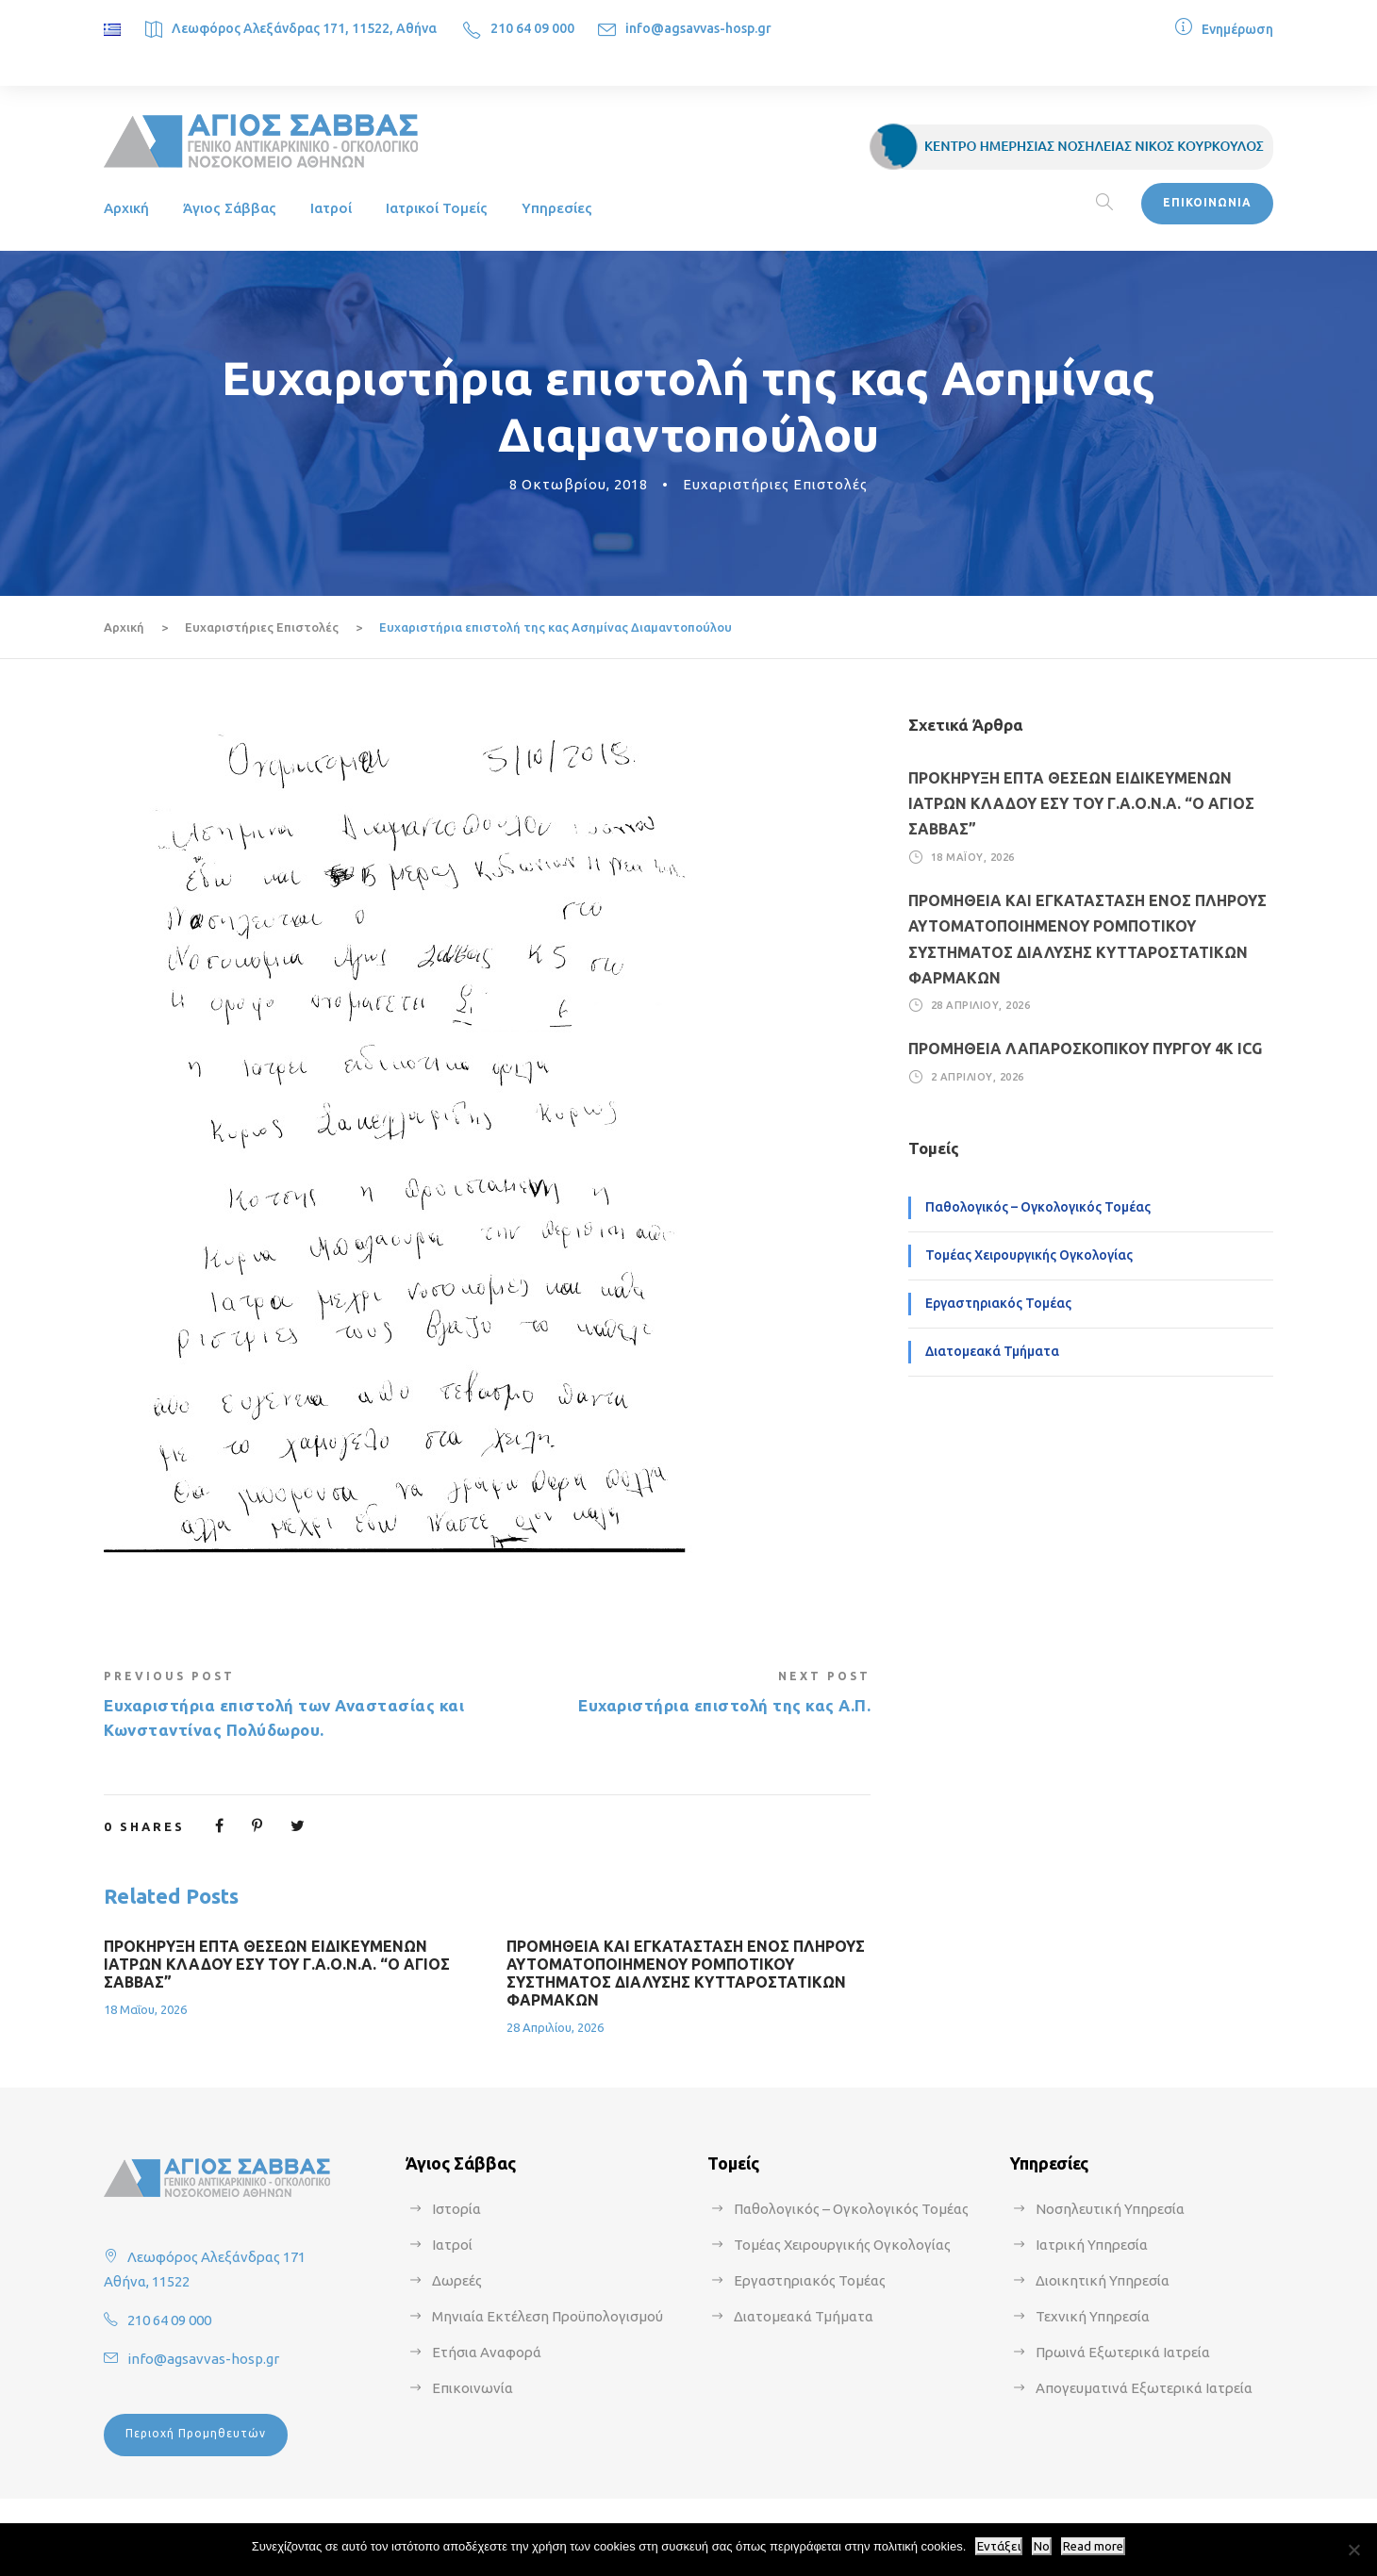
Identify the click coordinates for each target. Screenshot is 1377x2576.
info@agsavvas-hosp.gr (698, 28)
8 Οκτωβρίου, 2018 (578, 484)
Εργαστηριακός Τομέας (998, 1303)
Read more (1093, 2546)
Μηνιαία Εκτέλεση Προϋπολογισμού (547, 2316)
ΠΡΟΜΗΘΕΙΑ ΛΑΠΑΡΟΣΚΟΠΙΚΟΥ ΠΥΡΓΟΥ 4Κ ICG (1085, 1048)
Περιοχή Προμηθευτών (195, 2433)
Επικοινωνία (472, 2388)
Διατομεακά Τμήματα (992, 1351)
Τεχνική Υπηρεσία (1093, 2316)
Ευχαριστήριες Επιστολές (775, 484)
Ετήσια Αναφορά (486, 2352)
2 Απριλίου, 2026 (977, 1076)
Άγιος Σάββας (229, 208)
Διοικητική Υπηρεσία (1103, 2280)
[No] (1353, 2549)
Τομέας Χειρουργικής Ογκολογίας (1029, 1255)
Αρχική (126, 208)
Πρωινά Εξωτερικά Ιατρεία (1123, 2352)
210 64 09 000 (532, 28)
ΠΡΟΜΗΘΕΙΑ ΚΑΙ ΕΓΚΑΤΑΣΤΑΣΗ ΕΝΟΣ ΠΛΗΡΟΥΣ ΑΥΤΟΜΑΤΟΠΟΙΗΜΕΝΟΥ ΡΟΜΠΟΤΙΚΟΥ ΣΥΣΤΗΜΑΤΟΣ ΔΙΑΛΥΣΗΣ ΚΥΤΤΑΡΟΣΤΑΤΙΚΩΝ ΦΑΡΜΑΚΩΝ (685, 1973)
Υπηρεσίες (557, 208)
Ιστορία (456, 2209)
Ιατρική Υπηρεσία (1092, 2245)
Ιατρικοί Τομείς (437, 208)
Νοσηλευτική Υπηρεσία (1110, 2209)
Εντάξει (998, 2546)
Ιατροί (331, 208)
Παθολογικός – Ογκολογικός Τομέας (1038, 1206)
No (1042, 2546)
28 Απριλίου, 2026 (555, 2027)
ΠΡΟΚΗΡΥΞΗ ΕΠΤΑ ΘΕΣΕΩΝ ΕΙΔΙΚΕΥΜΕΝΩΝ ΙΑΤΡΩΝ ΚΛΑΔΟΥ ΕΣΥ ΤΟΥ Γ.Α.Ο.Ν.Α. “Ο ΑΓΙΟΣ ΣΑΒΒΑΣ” (277, 1964)
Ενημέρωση (1237, 29)
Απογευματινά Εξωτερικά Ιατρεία (1144, 2388)
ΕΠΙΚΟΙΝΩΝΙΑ (1207, 202)
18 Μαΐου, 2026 (145, 2009)
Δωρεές (457, 2280)
